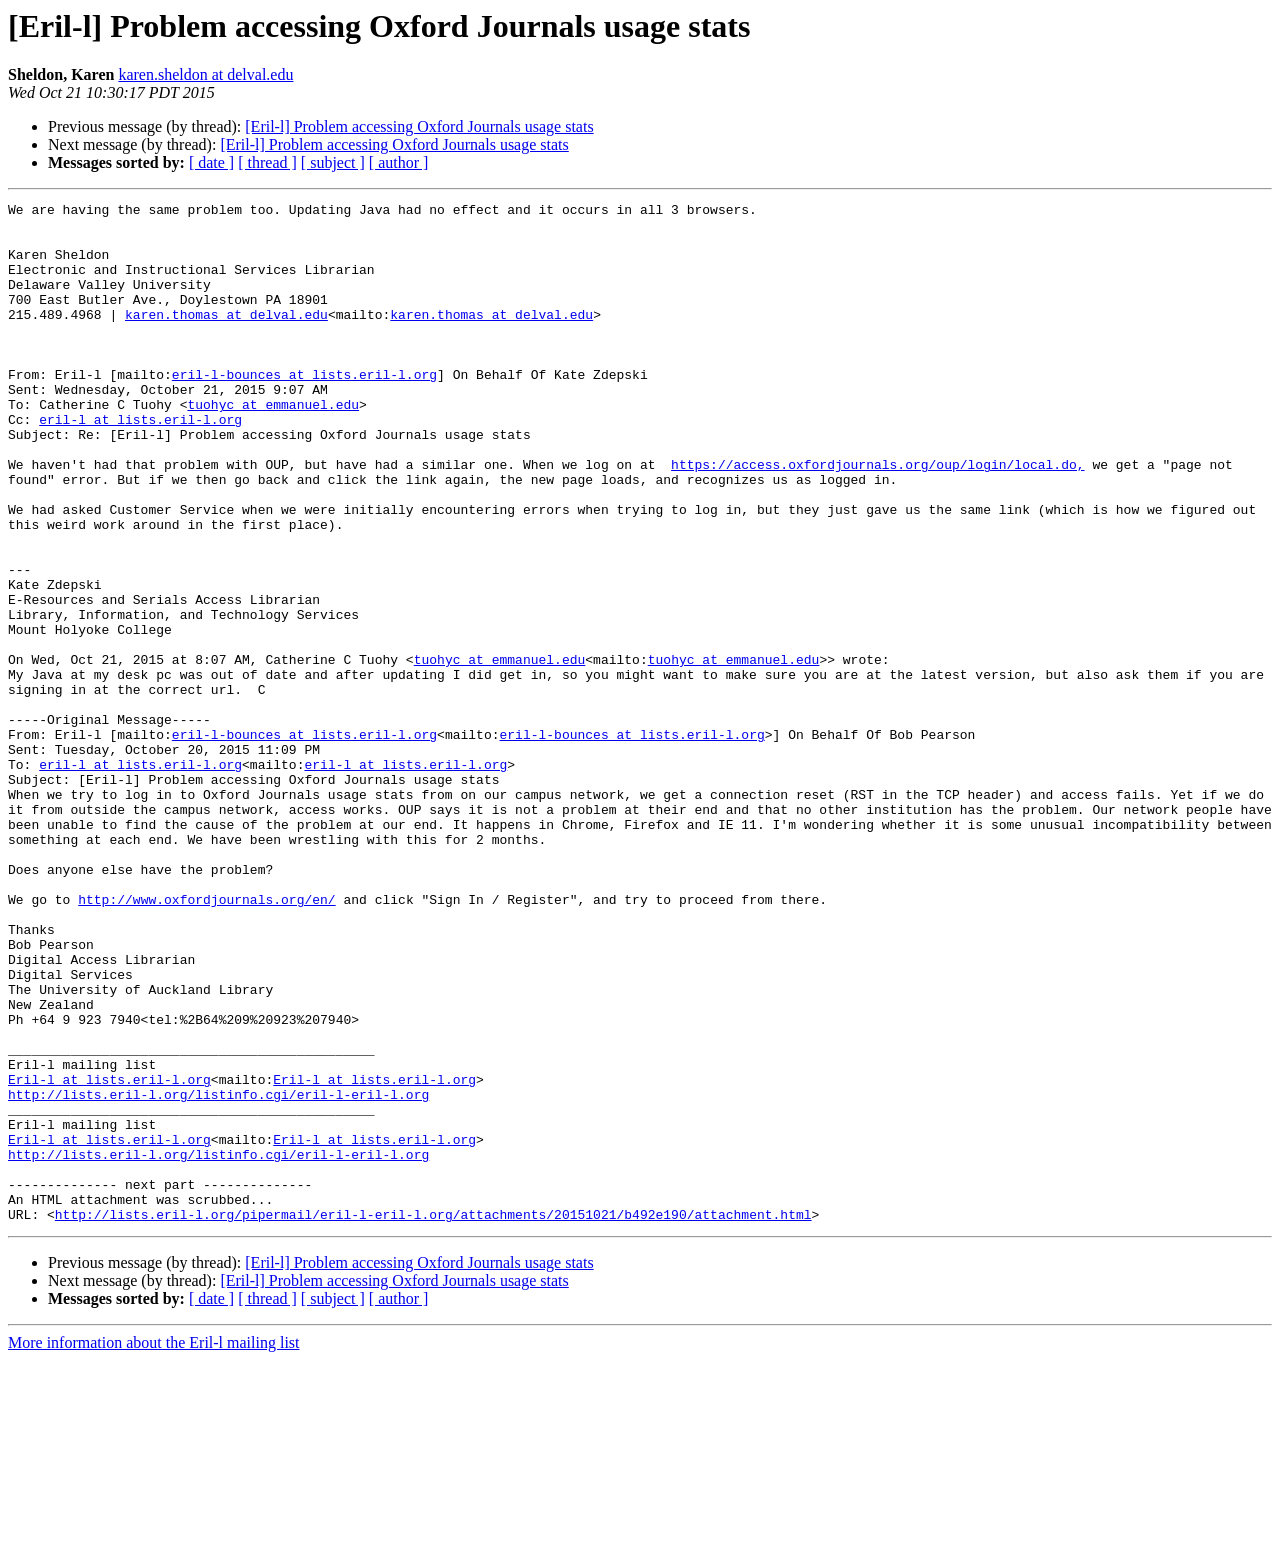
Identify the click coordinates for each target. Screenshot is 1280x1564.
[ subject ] (333, 162)
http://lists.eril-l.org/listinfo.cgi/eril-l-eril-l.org (218, 1274)
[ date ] (211, 162)
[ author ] (399, 162)
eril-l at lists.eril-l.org (140, 464)
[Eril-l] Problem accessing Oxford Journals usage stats (419, 126)
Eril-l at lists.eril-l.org (109, 1256)
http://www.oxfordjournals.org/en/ (206, 1040)
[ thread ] (267, 162)
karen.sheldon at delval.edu (205, 74)
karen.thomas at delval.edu (226, 338)
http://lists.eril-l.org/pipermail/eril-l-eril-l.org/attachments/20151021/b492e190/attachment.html (433, 1418)
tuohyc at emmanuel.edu (273, 446)
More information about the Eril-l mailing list (154, 1546)
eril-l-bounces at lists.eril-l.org (304, 410)
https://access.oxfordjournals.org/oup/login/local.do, (877, 518)
